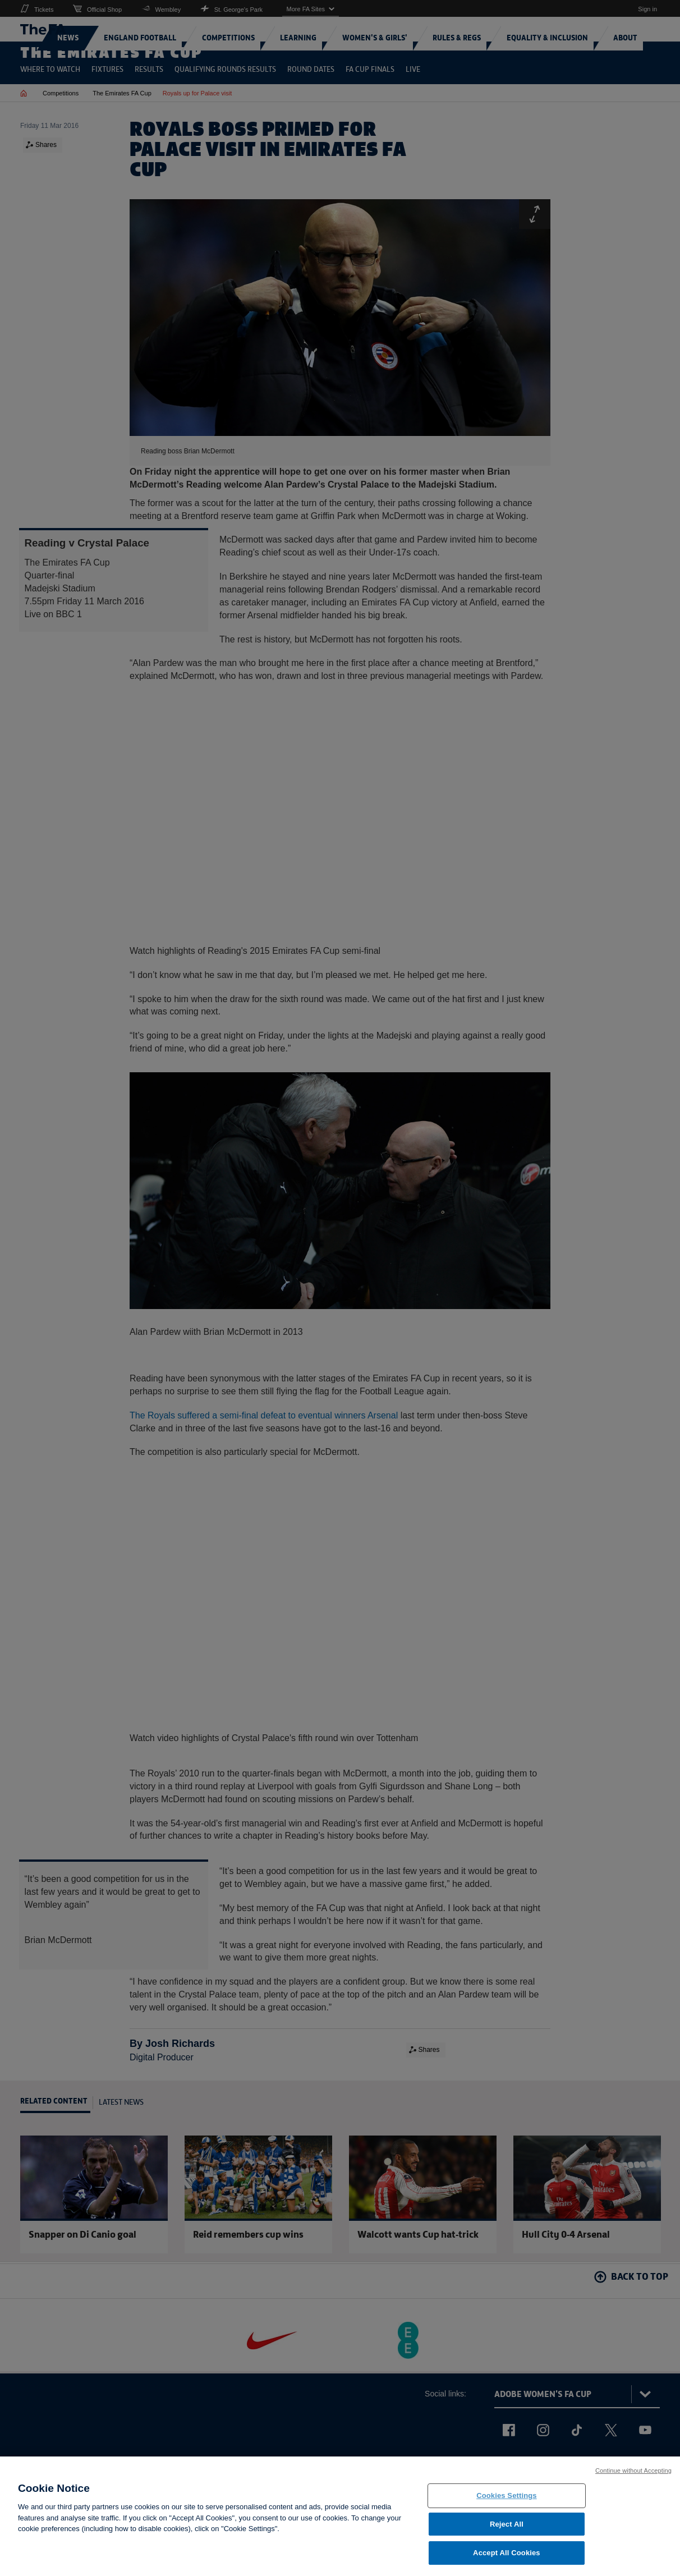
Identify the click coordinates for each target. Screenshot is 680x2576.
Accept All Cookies (506, 2560)
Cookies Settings (506, 2503)
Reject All (506, 2531)
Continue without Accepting (633, 2477)
